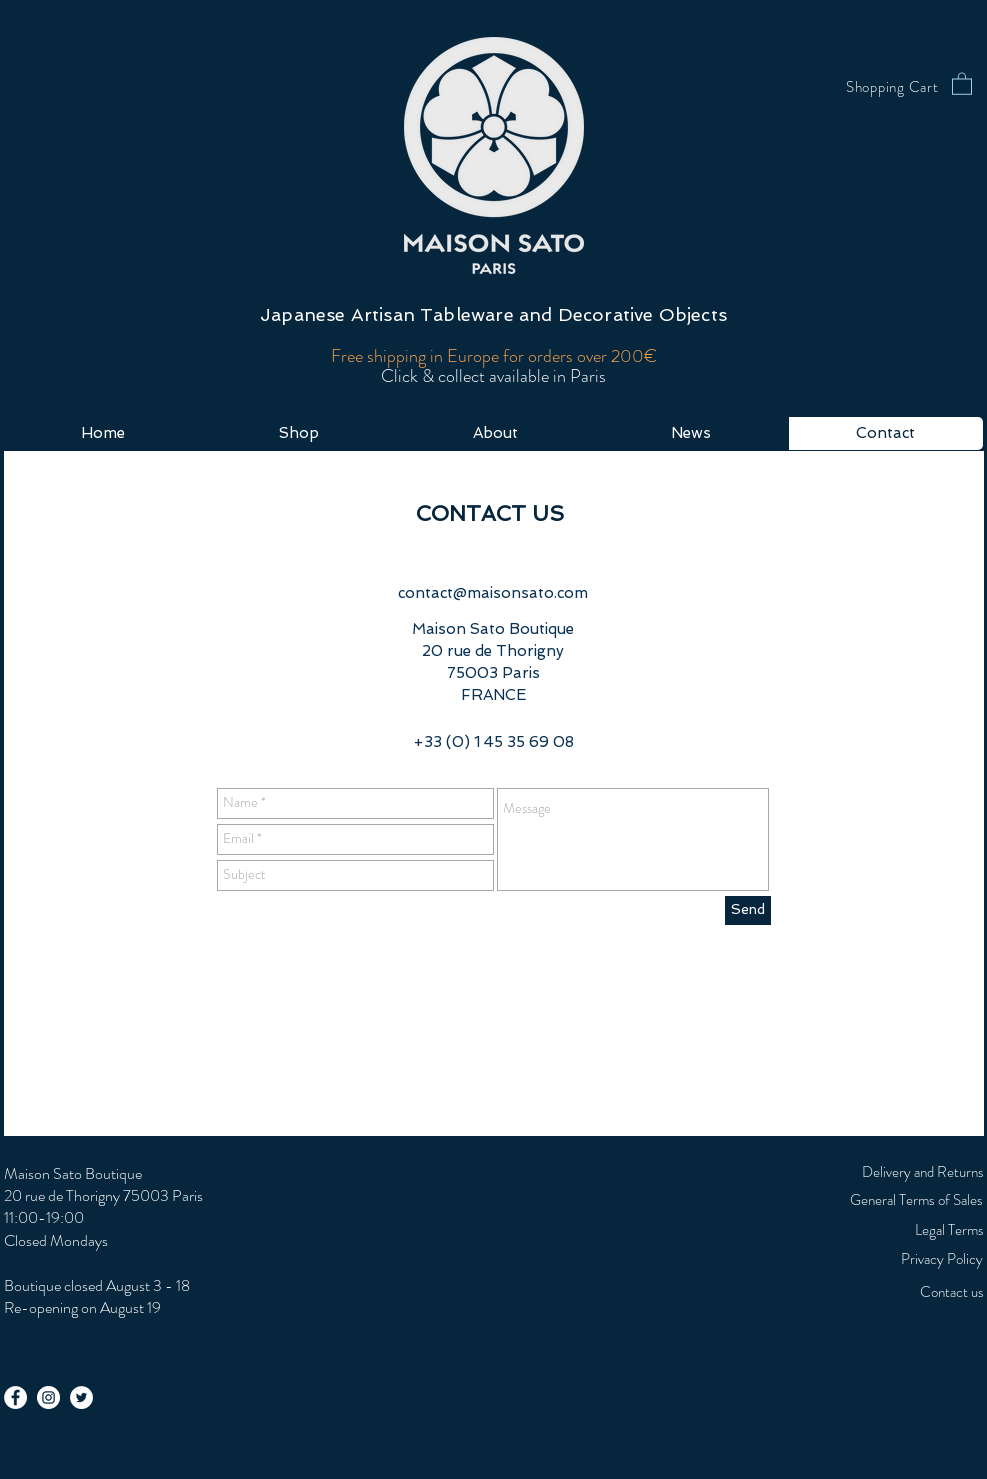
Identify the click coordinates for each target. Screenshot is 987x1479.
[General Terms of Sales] (862, 1200)
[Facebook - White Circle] (15, 1397)
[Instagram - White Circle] (48, 1397)
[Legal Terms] (898, 1230)
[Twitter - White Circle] (81, 1397)
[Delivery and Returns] (898, 1172)
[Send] (748, 910)
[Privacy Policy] (854, 1259)
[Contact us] (898, 1292)
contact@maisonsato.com (493, 593)
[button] (962, 83)
